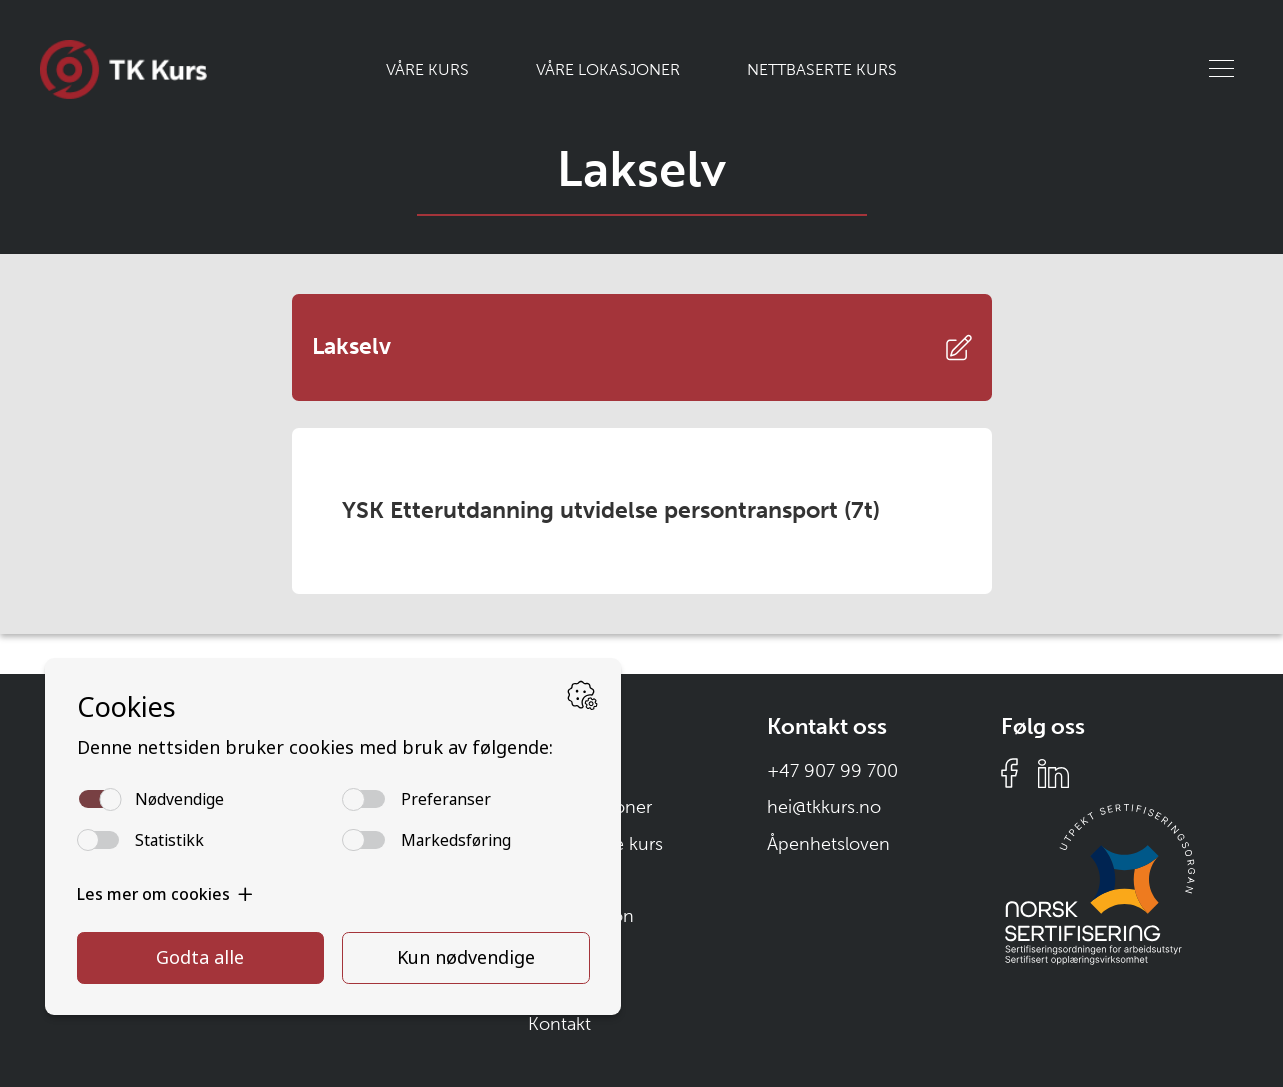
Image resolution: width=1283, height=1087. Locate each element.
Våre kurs (427, 69)
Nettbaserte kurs (822, 69)
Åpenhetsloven (828, 844)
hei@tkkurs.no (824, 807)
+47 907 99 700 (832, 771)
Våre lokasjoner (608, 69)
